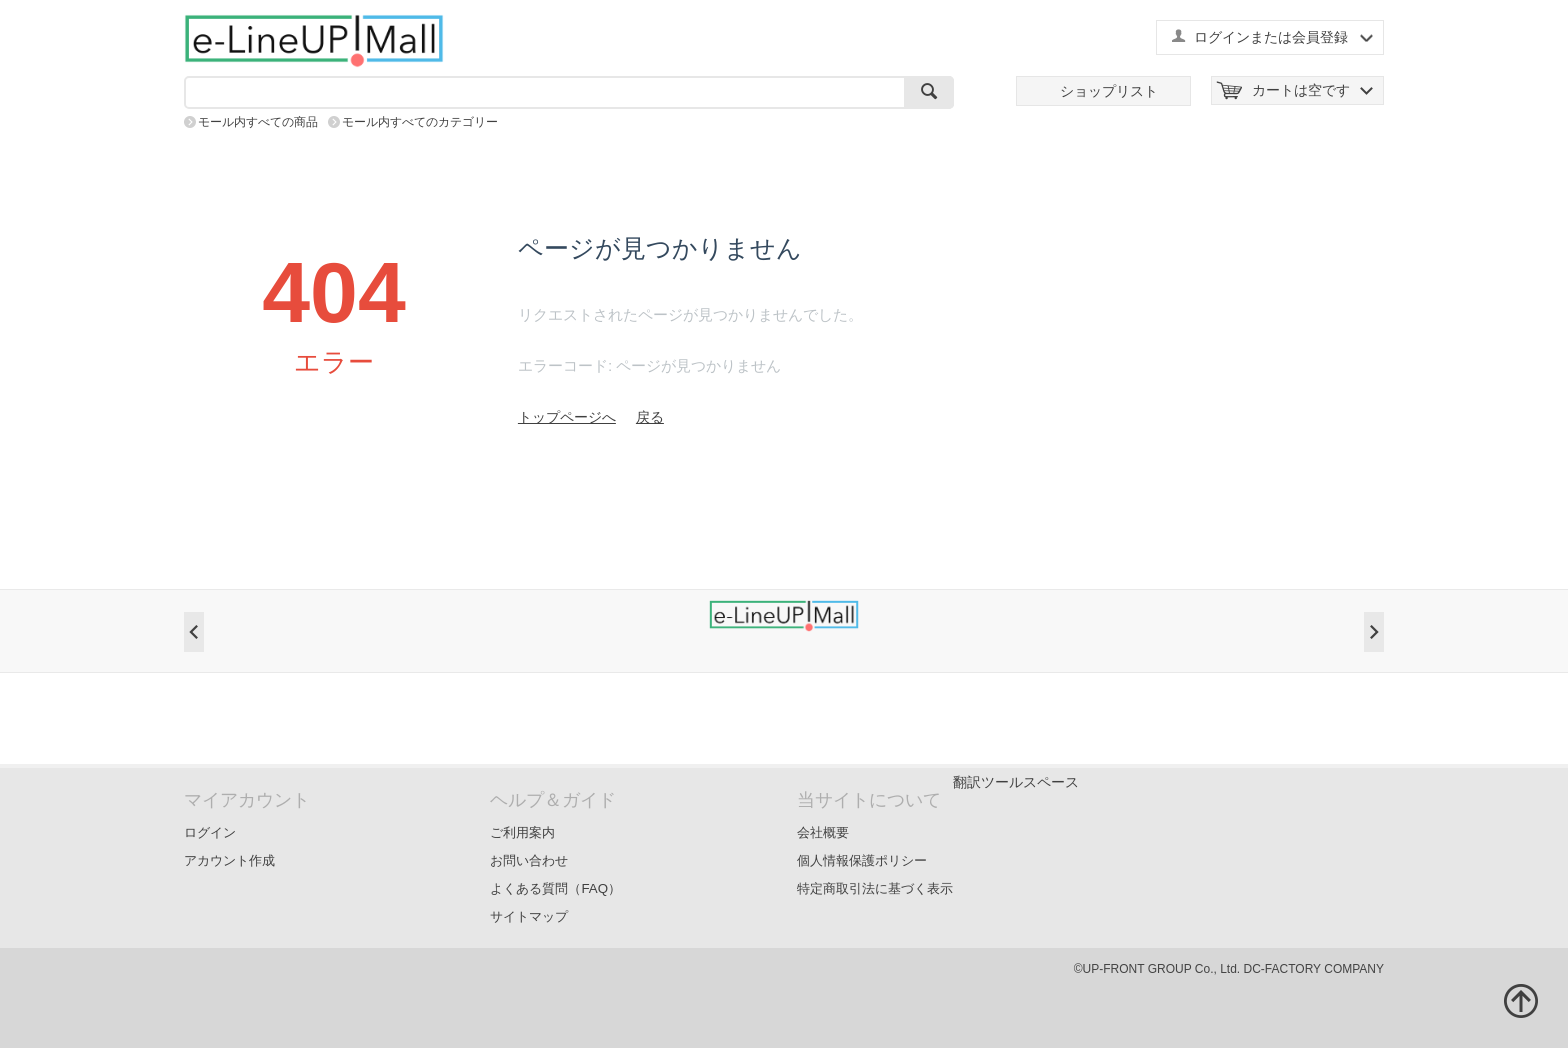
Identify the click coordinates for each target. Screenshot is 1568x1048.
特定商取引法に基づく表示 (875, 888)
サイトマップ (529, 916)
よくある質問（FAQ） (555, 888)
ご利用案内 (522, 832)
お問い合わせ (529, 860)
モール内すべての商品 (258, 122)
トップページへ (567, 417)
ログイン (210, 832)
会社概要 (823, 832)
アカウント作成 (229, 860)
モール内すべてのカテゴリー (420, 122)
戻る (650, 417)
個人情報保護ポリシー (862, 860)
